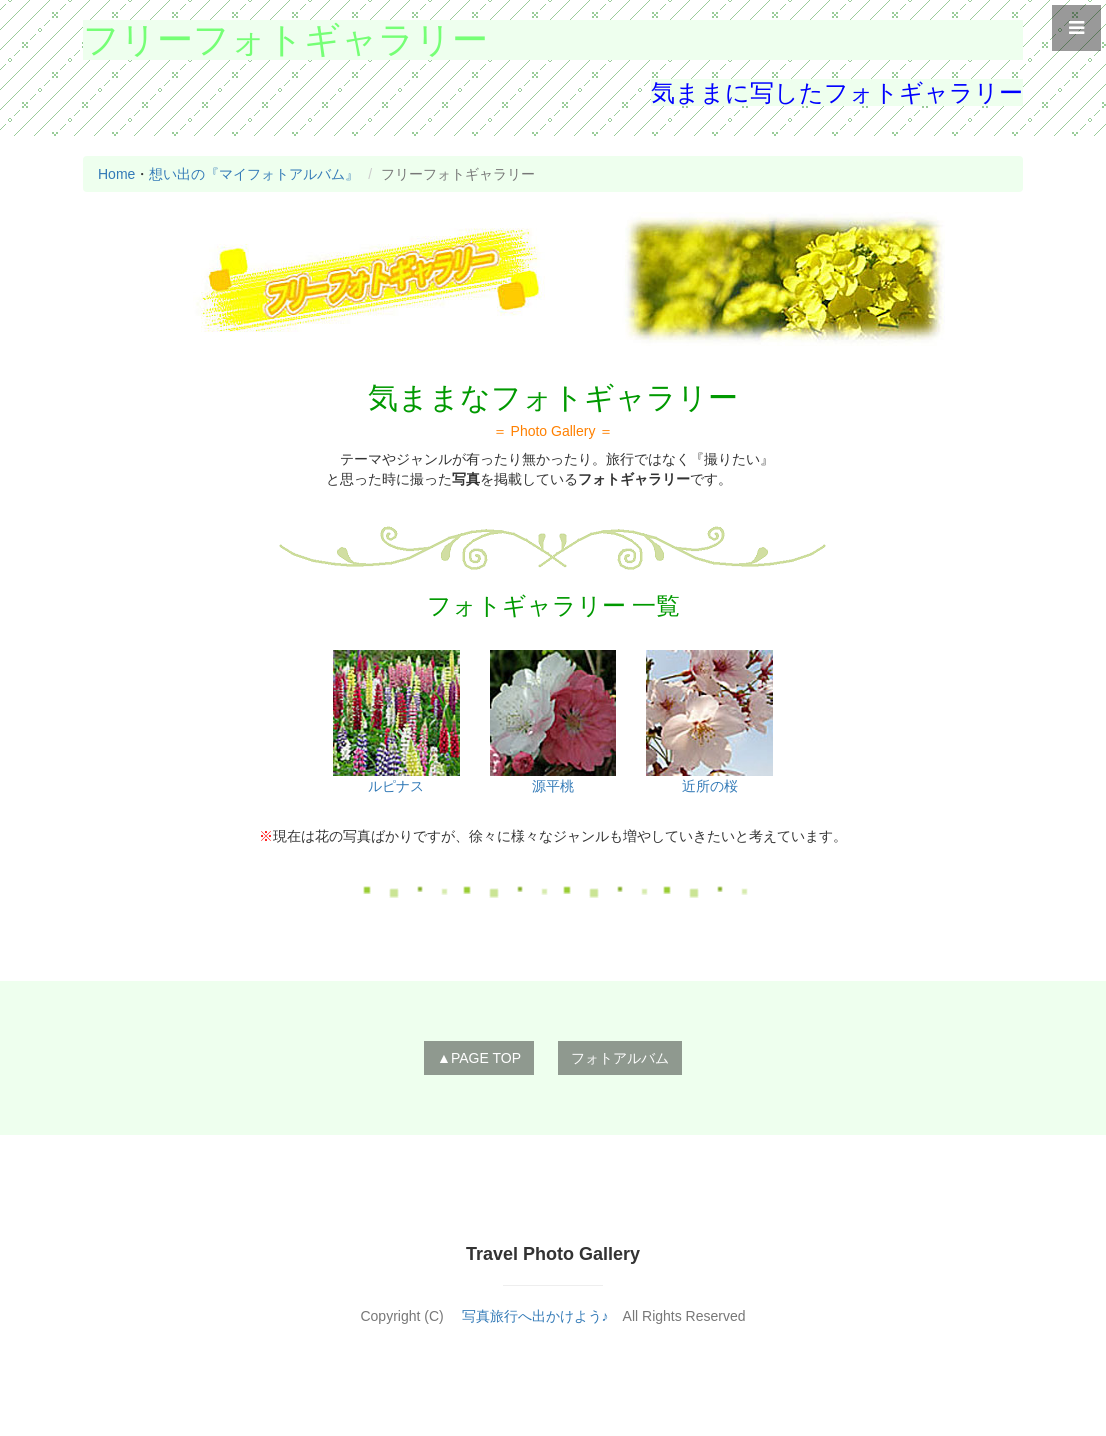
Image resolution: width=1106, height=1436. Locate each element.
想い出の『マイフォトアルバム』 (254, 174)
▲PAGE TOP (479, 1058)
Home (116, 174)
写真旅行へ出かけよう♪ (535, 1316)
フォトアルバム (620, 1058)
